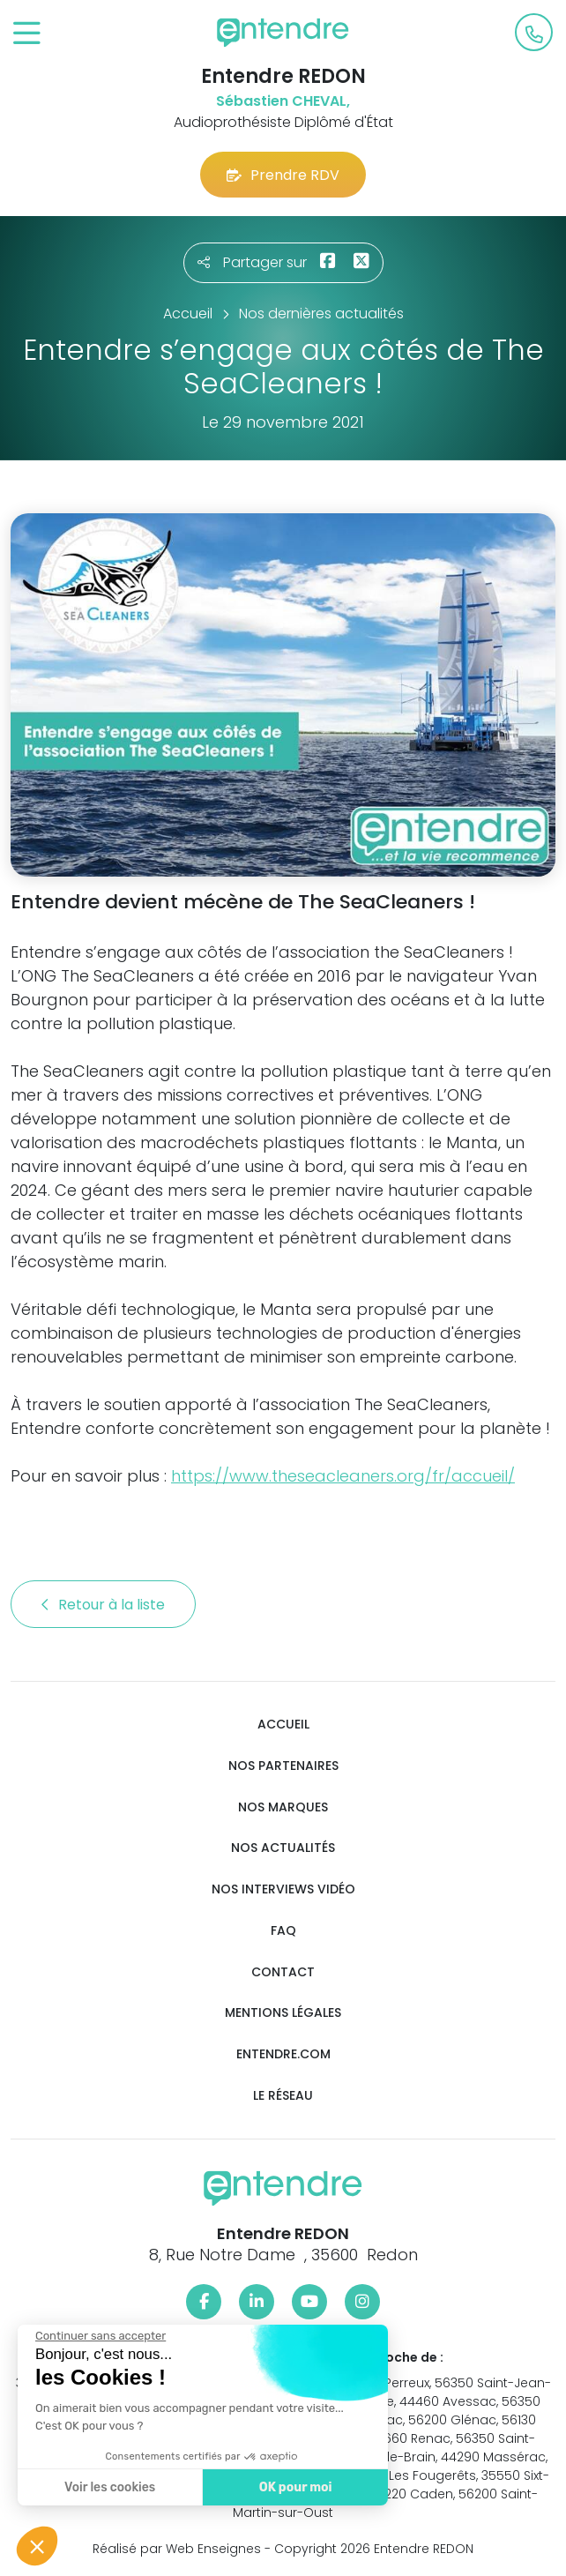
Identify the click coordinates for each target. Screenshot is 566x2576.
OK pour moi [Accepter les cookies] (293, 2487)
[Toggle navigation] (27, 34)
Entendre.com (283, 2054)
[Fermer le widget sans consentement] (99, 2336)
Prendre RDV (283, 175)
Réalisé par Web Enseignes (177, 2548)
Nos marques (283, 1807)
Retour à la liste (103, 1604)
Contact (283, 1972)
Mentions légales (283, 2012)
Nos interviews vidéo (283, 1889)
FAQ (283, 1930)
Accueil (283, 1724)
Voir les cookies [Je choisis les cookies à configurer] (108, 2487)
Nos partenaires (283, 1765)
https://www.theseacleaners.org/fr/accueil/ (343, 1476)
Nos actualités (283, 1848)
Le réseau (283, 2095)
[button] (37, 2546)
